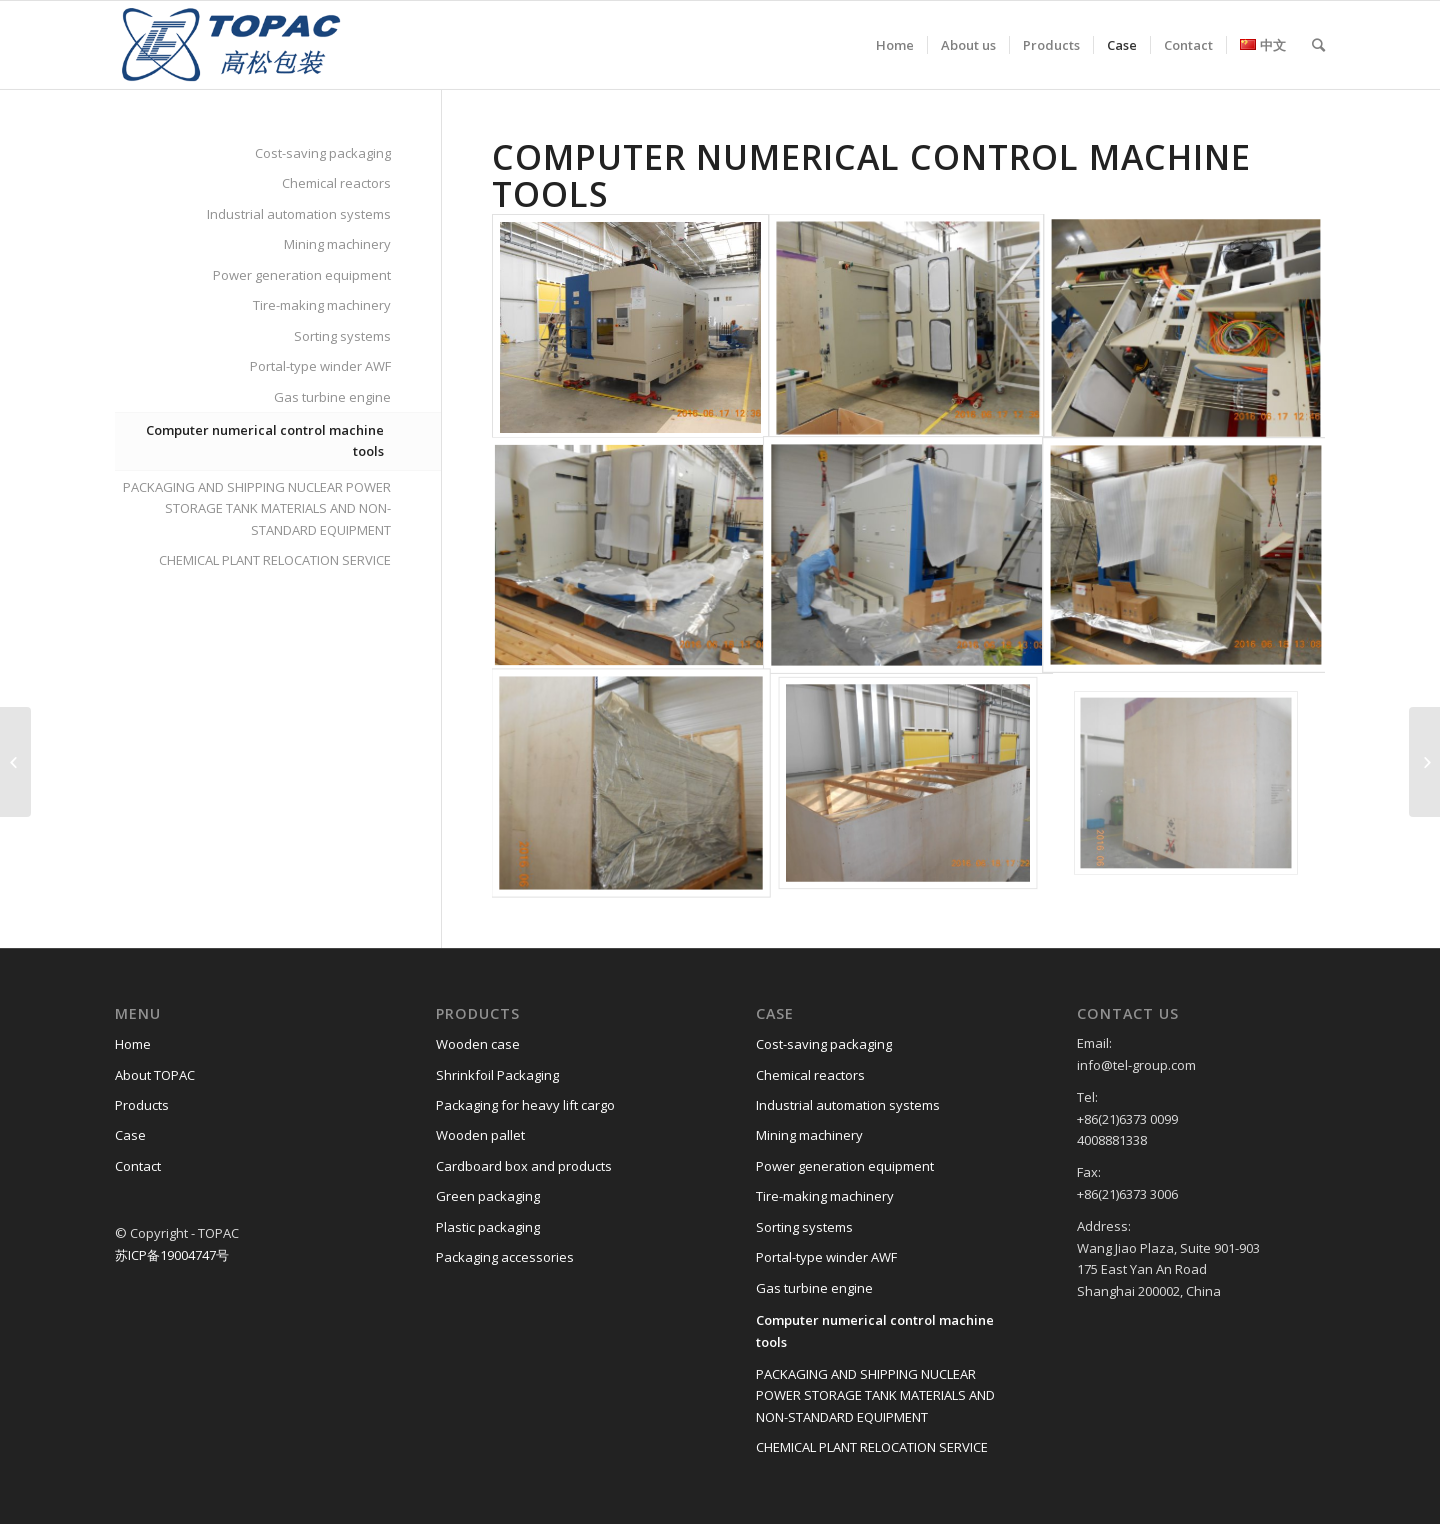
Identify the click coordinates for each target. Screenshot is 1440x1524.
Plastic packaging (488, 1227)
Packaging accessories (505, 1257)
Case (130, 1135)
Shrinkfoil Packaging (497, 1075)
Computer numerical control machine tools (265, 440)
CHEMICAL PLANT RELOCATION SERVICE (275, 560)
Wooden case (478, 1044)
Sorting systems (342, 336)
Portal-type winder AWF (320, 366)
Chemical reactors (336, 183)
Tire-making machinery (322, 305)
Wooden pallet (480, 1135)
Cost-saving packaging (323, 153)
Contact (138, 1166)
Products (142, 1105)
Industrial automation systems (299, 214)
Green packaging (488, 1196)
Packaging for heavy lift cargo (525, 1105)
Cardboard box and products (524, 1166)
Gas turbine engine (332, 397)
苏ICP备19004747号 (172, 1255)
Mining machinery (337, 244)
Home (133, 1044)
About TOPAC (155, 1075)
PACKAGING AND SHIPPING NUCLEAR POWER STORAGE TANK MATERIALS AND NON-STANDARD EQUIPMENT (257, 508)
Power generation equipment (302, 275)
